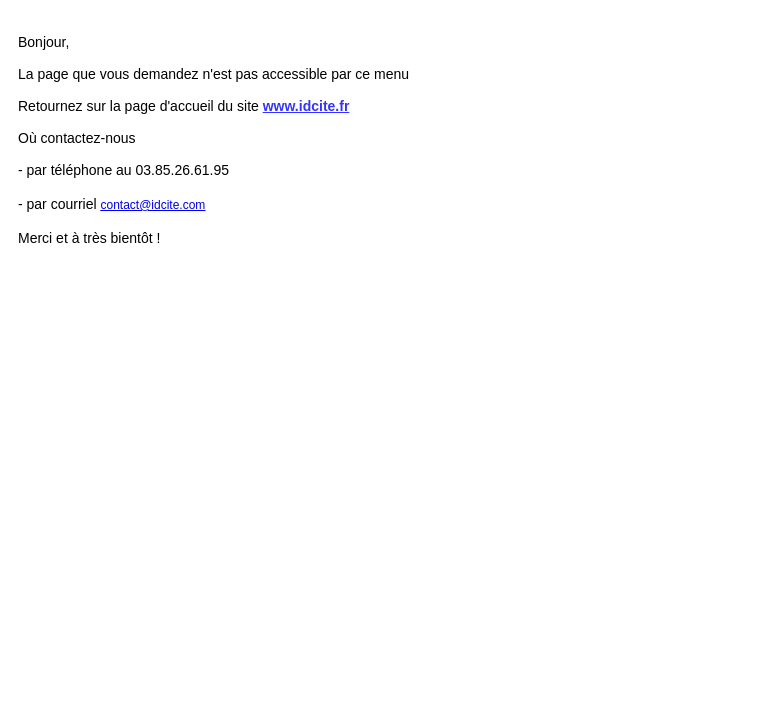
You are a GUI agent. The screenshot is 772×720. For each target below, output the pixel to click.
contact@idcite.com (152, 205)
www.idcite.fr (306, 106)
